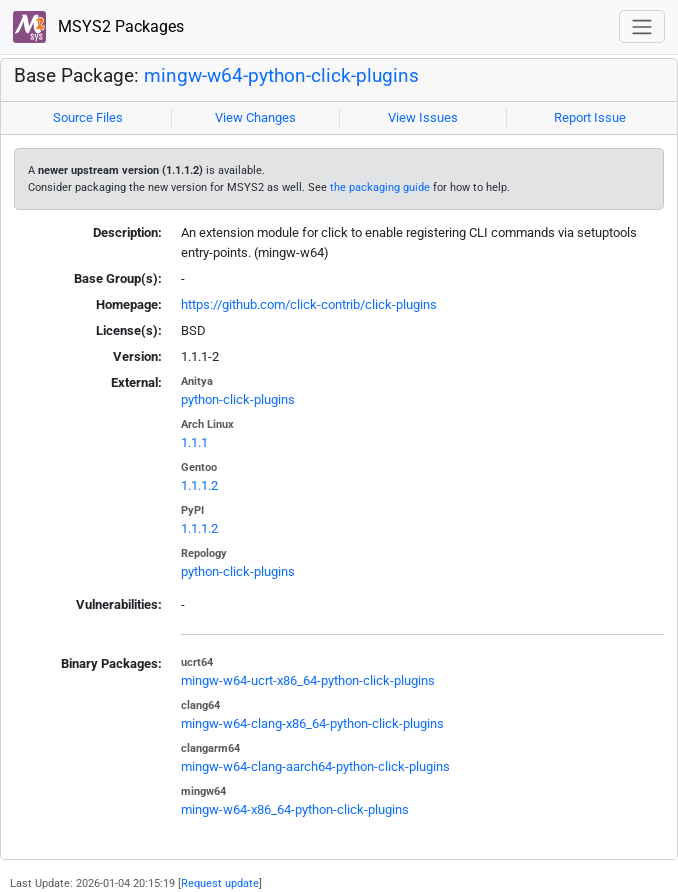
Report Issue (590, 117)
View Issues (423, 117)
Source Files (88, 117)
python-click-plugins (238, 399)
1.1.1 (194, 442)
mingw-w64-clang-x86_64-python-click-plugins (312, 723)
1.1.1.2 (199, 485)
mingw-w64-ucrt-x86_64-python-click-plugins (308, 680)
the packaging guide (380, 187)
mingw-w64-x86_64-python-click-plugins (295, 809)
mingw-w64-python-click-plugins (281, 76)
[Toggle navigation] (642, 26)
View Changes (255, 117)
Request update (220, 883)
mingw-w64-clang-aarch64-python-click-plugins (315, 766)
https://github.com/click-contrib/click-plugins (309, 304)
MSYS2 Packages (98, 27)
